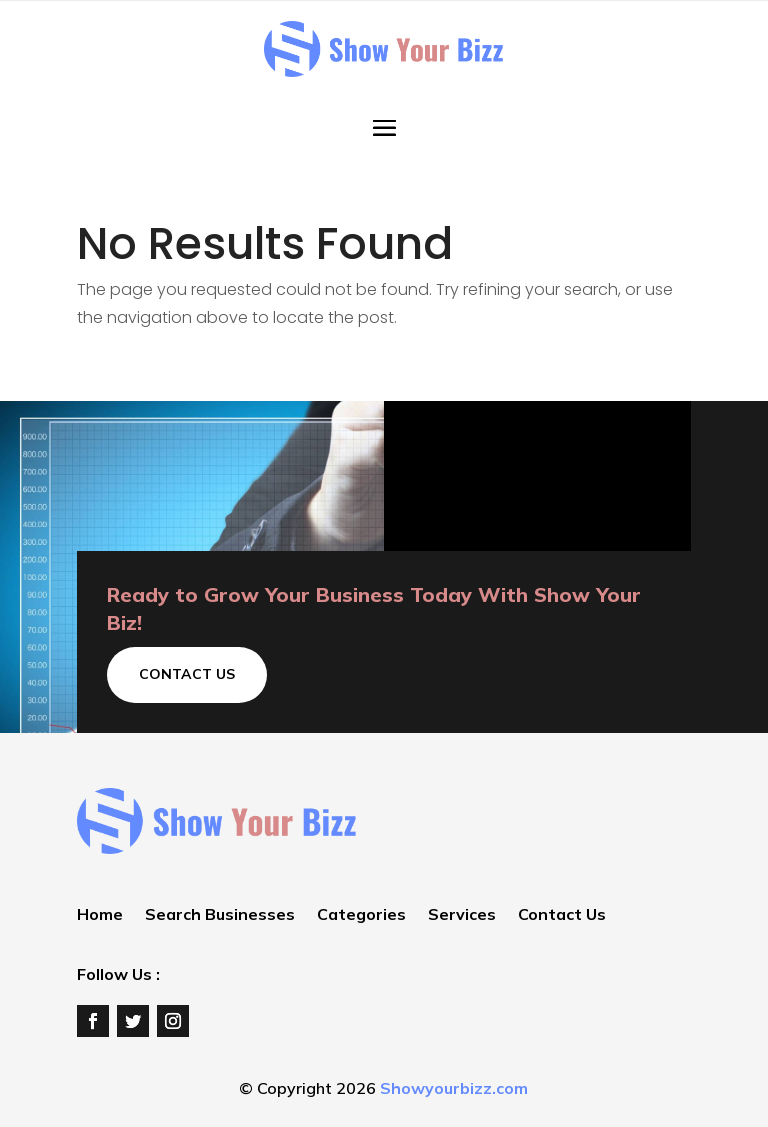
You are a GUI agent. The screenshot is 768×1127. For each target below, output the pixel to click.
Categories (361, 915)
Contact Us (187, 674)
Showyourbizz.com (454, 1088)
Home (100, 915)
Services (462, 915)
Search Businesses (220, 915)
